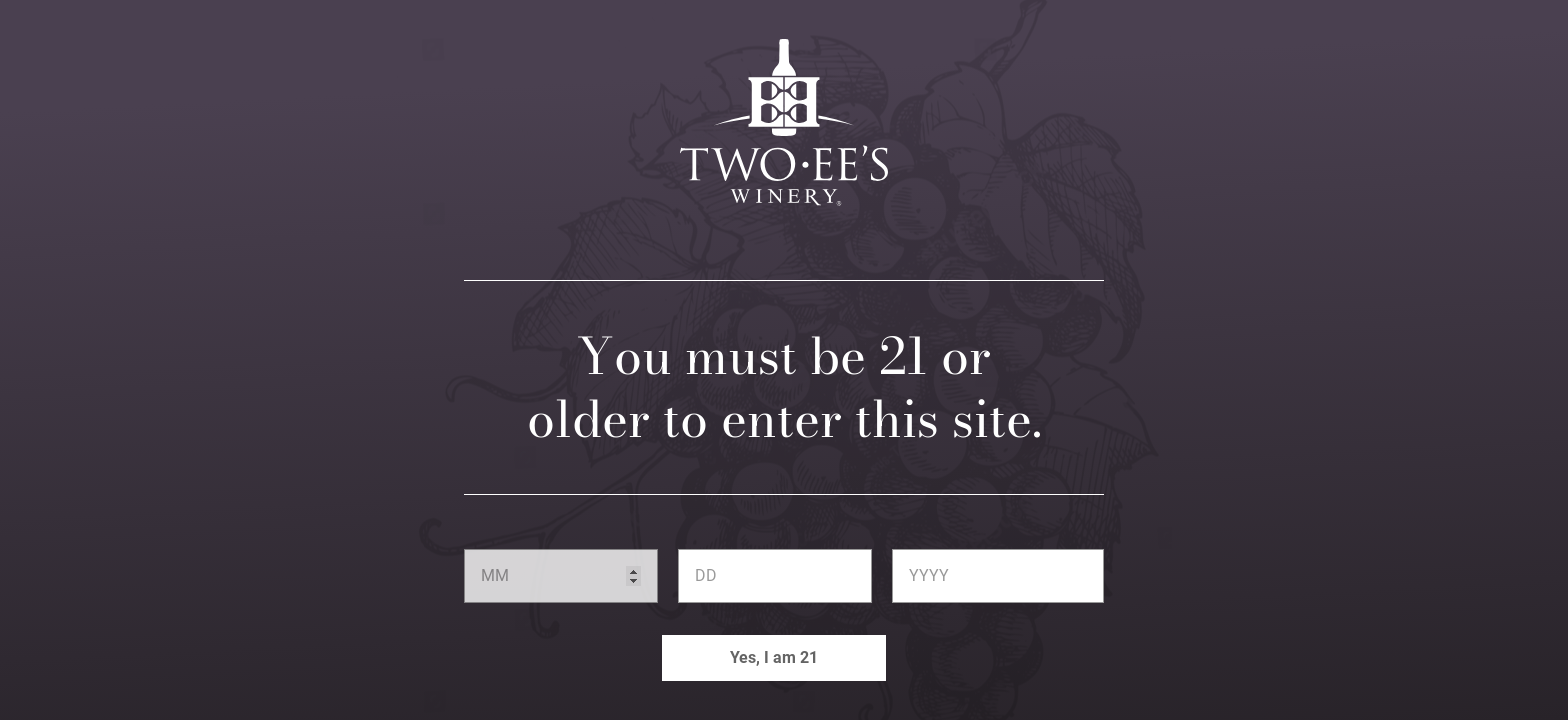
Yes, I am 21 (774, 657)
